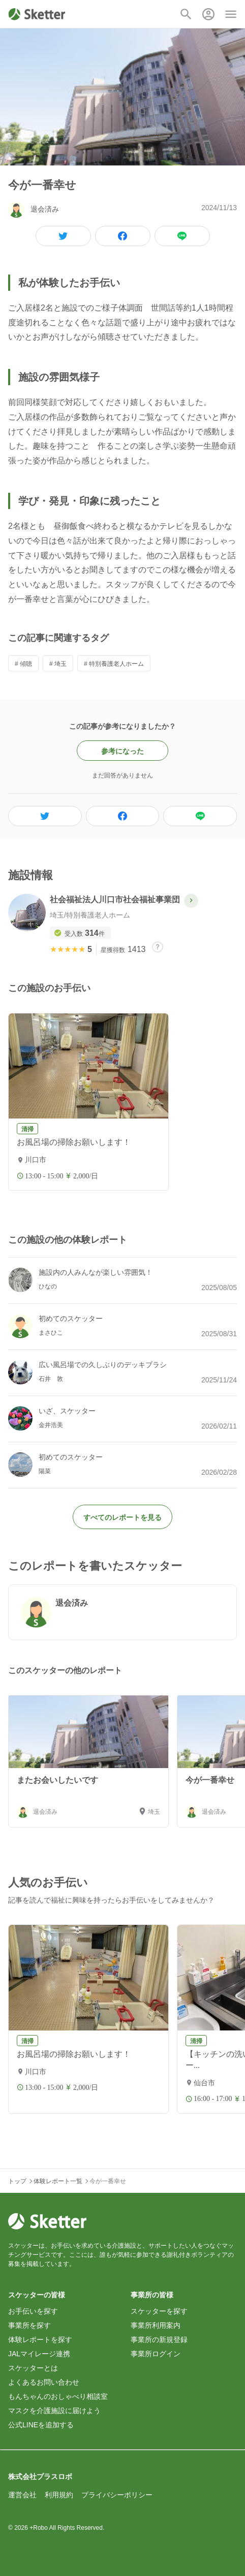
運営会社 (22, 2495)
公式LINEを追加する (41, 2425)
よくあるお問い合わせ (43, 2382)
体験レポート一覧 (58, 2181)
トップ (17, 2181)
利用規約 (59, 2495)
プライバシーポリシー (116, 2495)
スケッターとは (33, 2368)
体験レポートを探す (40, 2339)
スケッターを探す (159, 2311)
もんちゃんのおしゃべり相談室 (58, 2396)
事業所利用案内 (155, 2325)
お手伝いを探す (33, 2311)
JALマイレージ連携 (39, 2354)
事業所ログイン (155, 2354)
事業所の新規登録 (159, 2339)
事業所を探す (29, 2325)
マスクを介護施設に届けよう (54, 2410)
